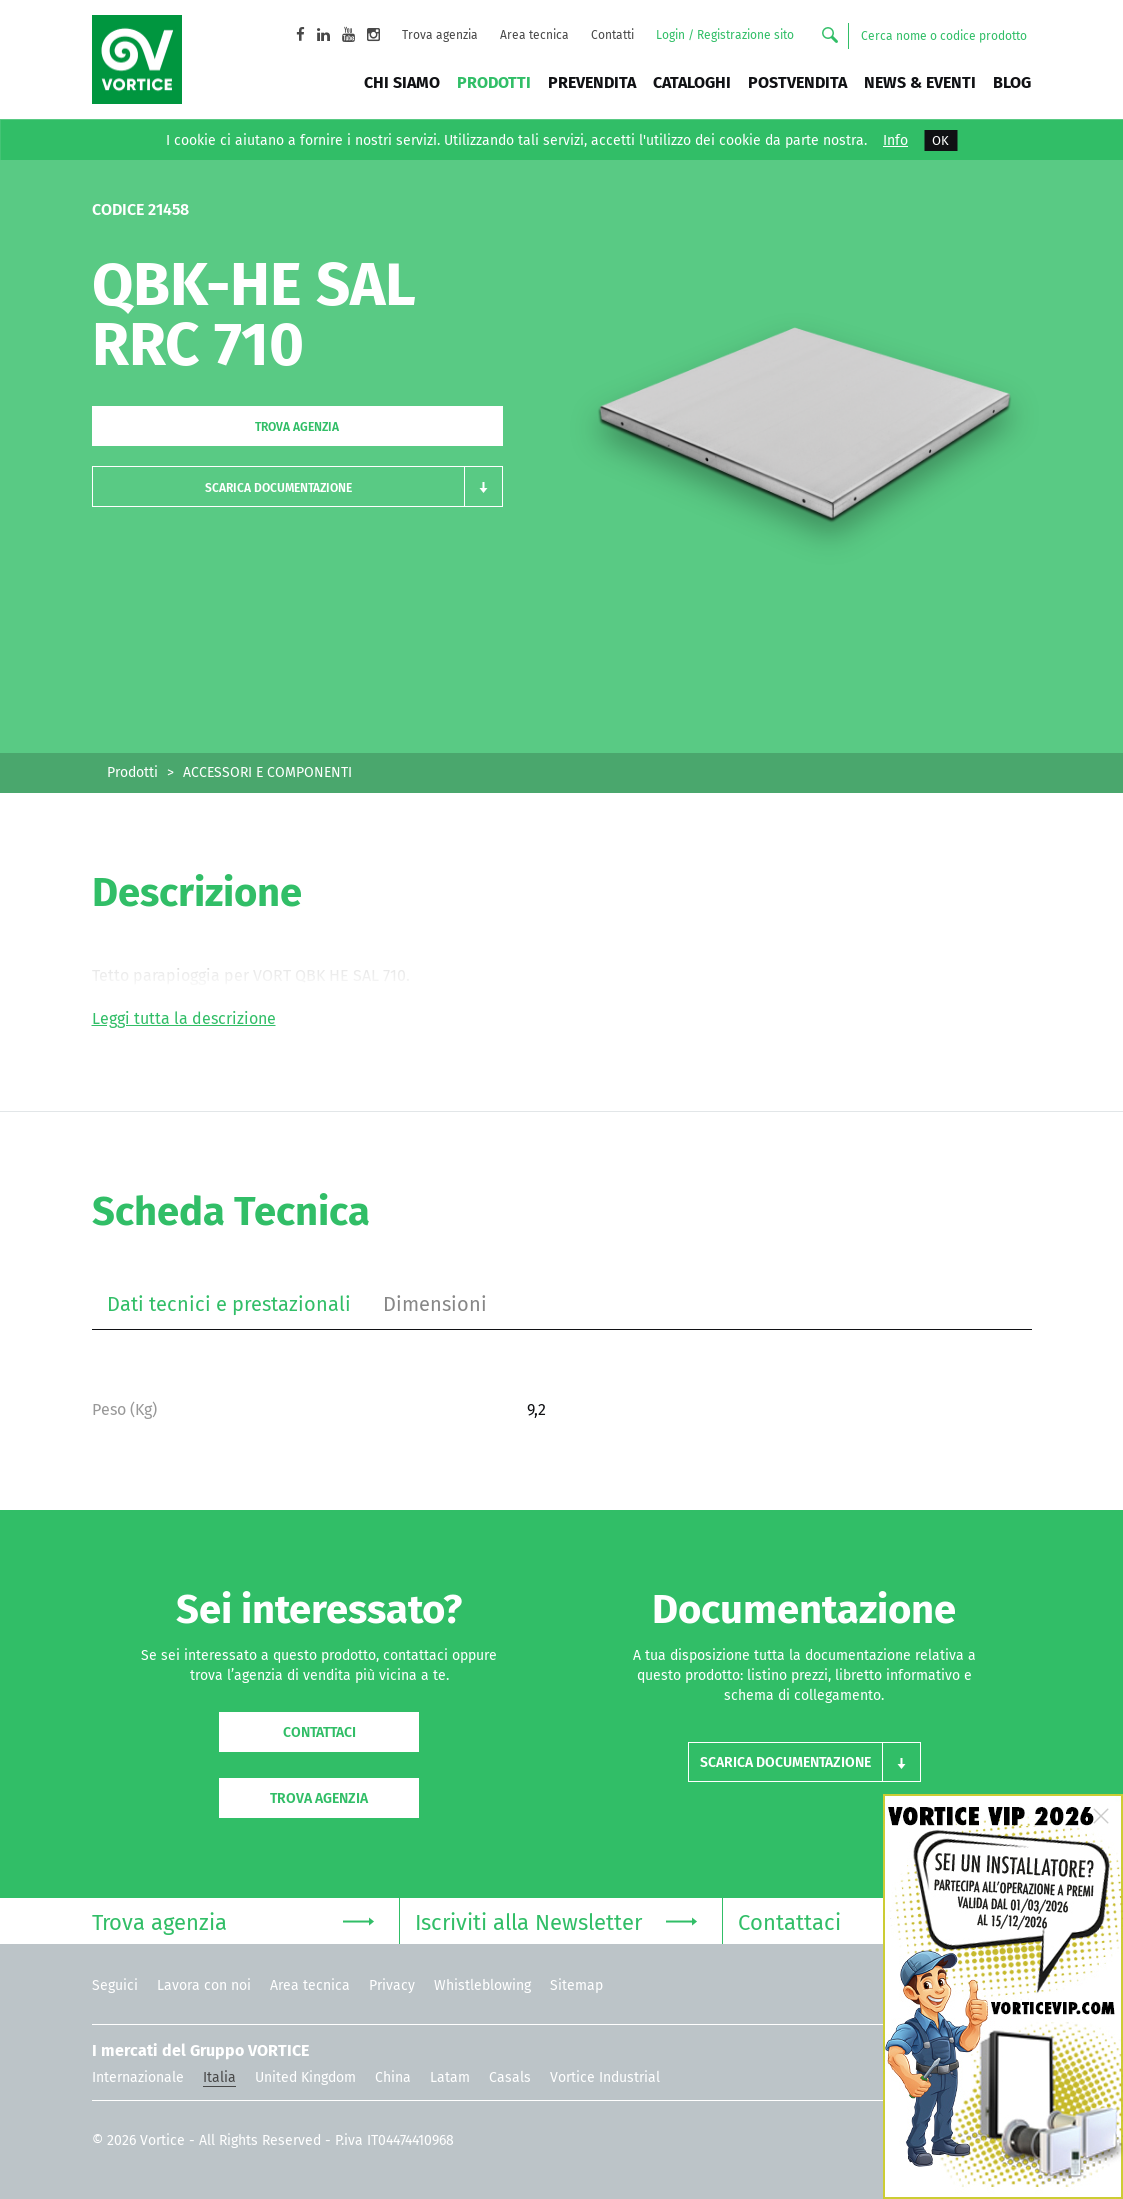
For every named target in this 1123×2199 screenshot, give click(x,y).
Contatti (612, 35)
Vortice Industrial (605, 2077)
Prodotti (494, 82)
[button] (298, 486)
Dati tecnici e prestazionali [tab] (229, 1304)
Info (895, 141)
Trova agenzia (440, 35)
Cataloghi (692, 82)
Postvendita (797, 82)
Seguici (115, 1985)
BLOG (1012, 82)
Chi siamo (402, 82)
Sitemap (576, 1985)
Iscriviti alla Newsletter (556, 1920)
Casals (510, 2077)
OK (940, 140)
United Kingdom (305, 2077)
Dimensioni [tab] (435, 1304)
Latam (450, 2077)
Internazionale (138, 2077)
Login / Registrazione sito (725, 35)
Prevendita (592, 82)
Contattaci (319, 1732)
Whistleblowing (482, 1985)
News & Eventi (920, 82)
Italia (219, 2077)
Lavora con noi (204, 1985)
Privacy (392, 1985)
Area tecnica (534, 35)
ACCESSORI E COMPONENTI (267, 772)
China (393, 2077)
